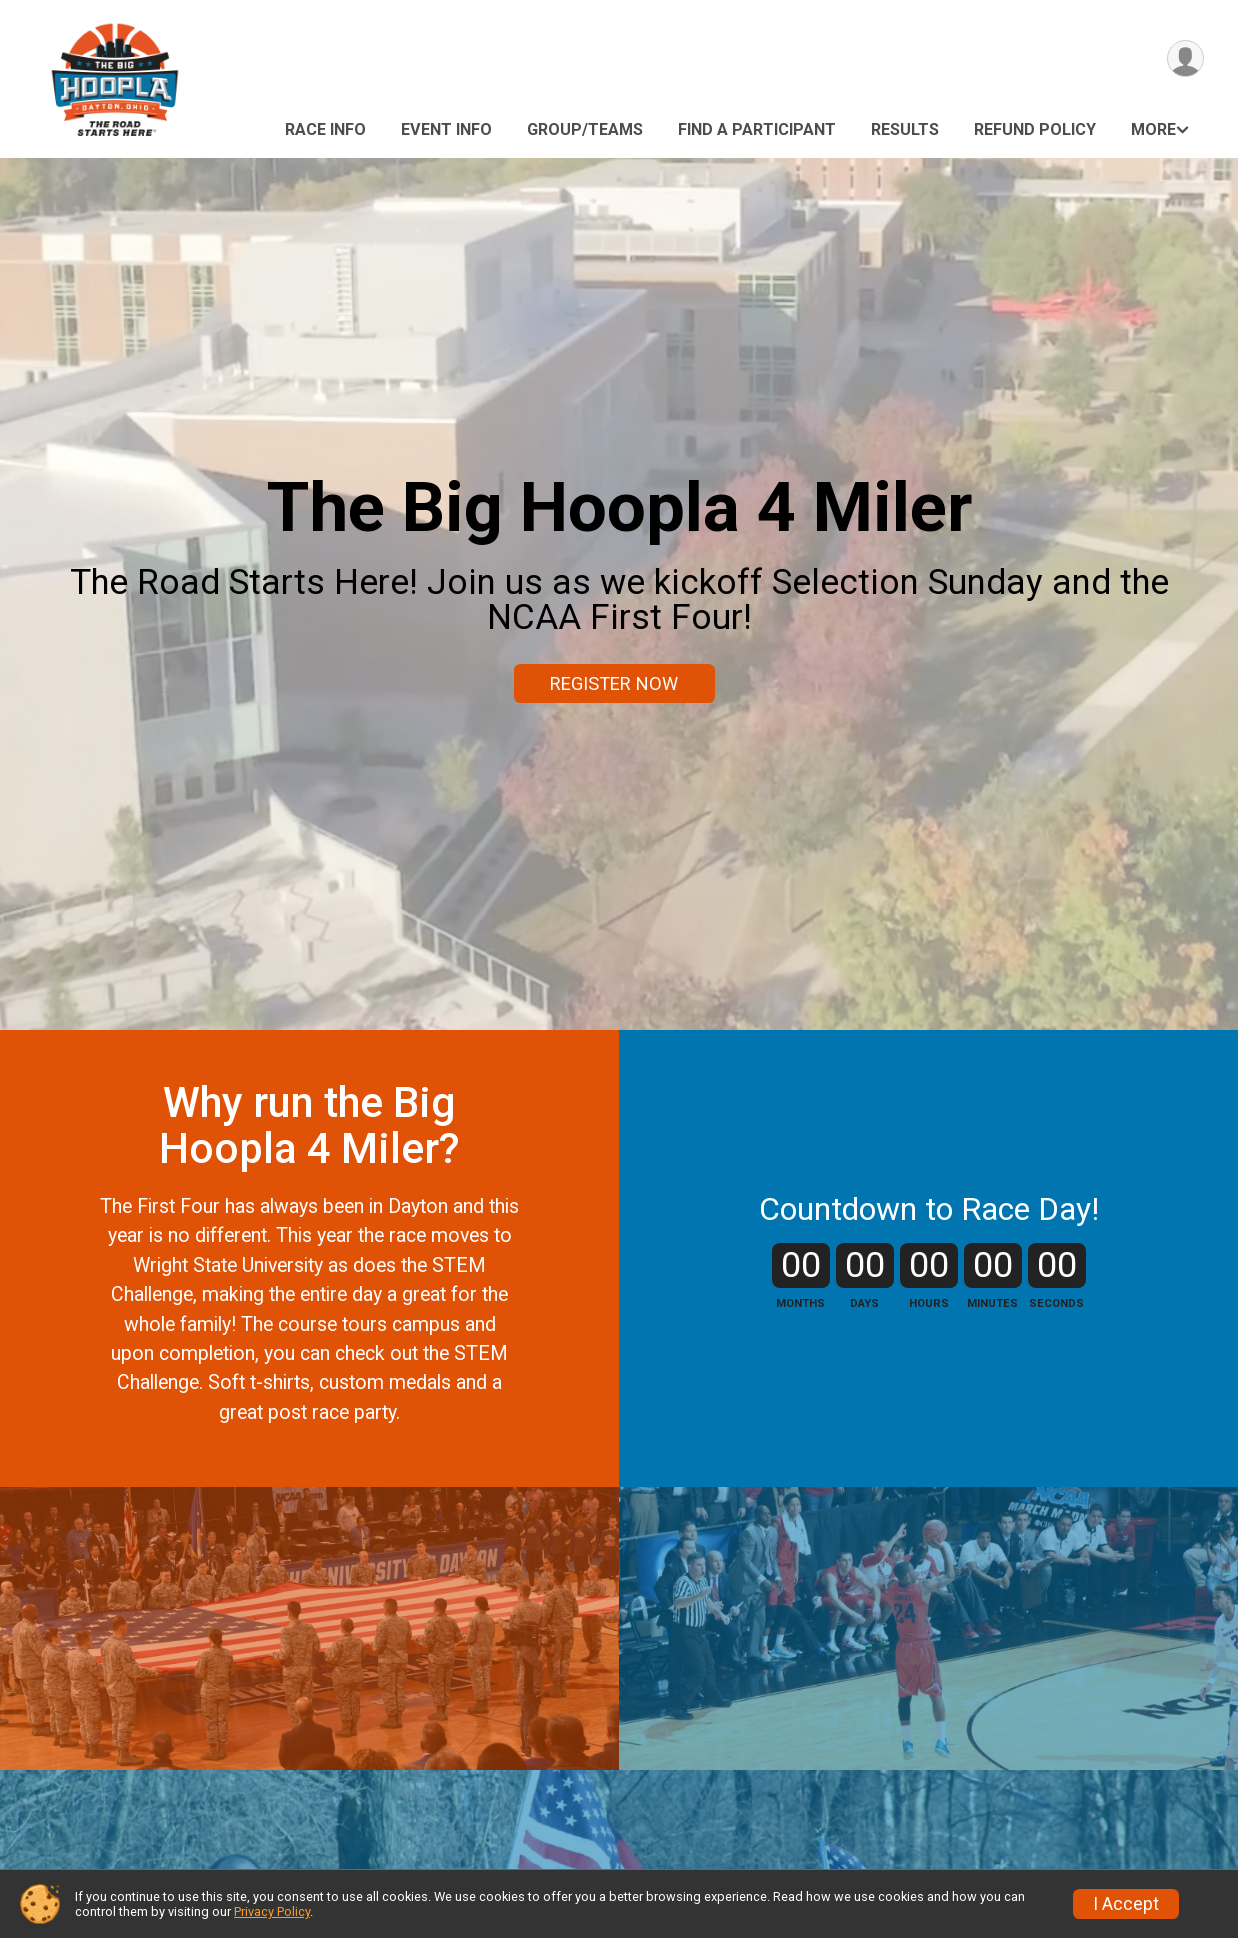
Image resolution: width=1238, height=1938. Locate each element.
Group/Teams (585, 129)
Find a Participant (757, 129)
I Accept (1126, 1904)
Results (905, 129)
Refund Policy (1035, 129)
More (1153, 129)
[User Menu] (1185, 58)
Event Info (446, 129)
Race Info (325, 129)
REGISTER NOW (614, 683)
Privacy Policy (272, 1911)
